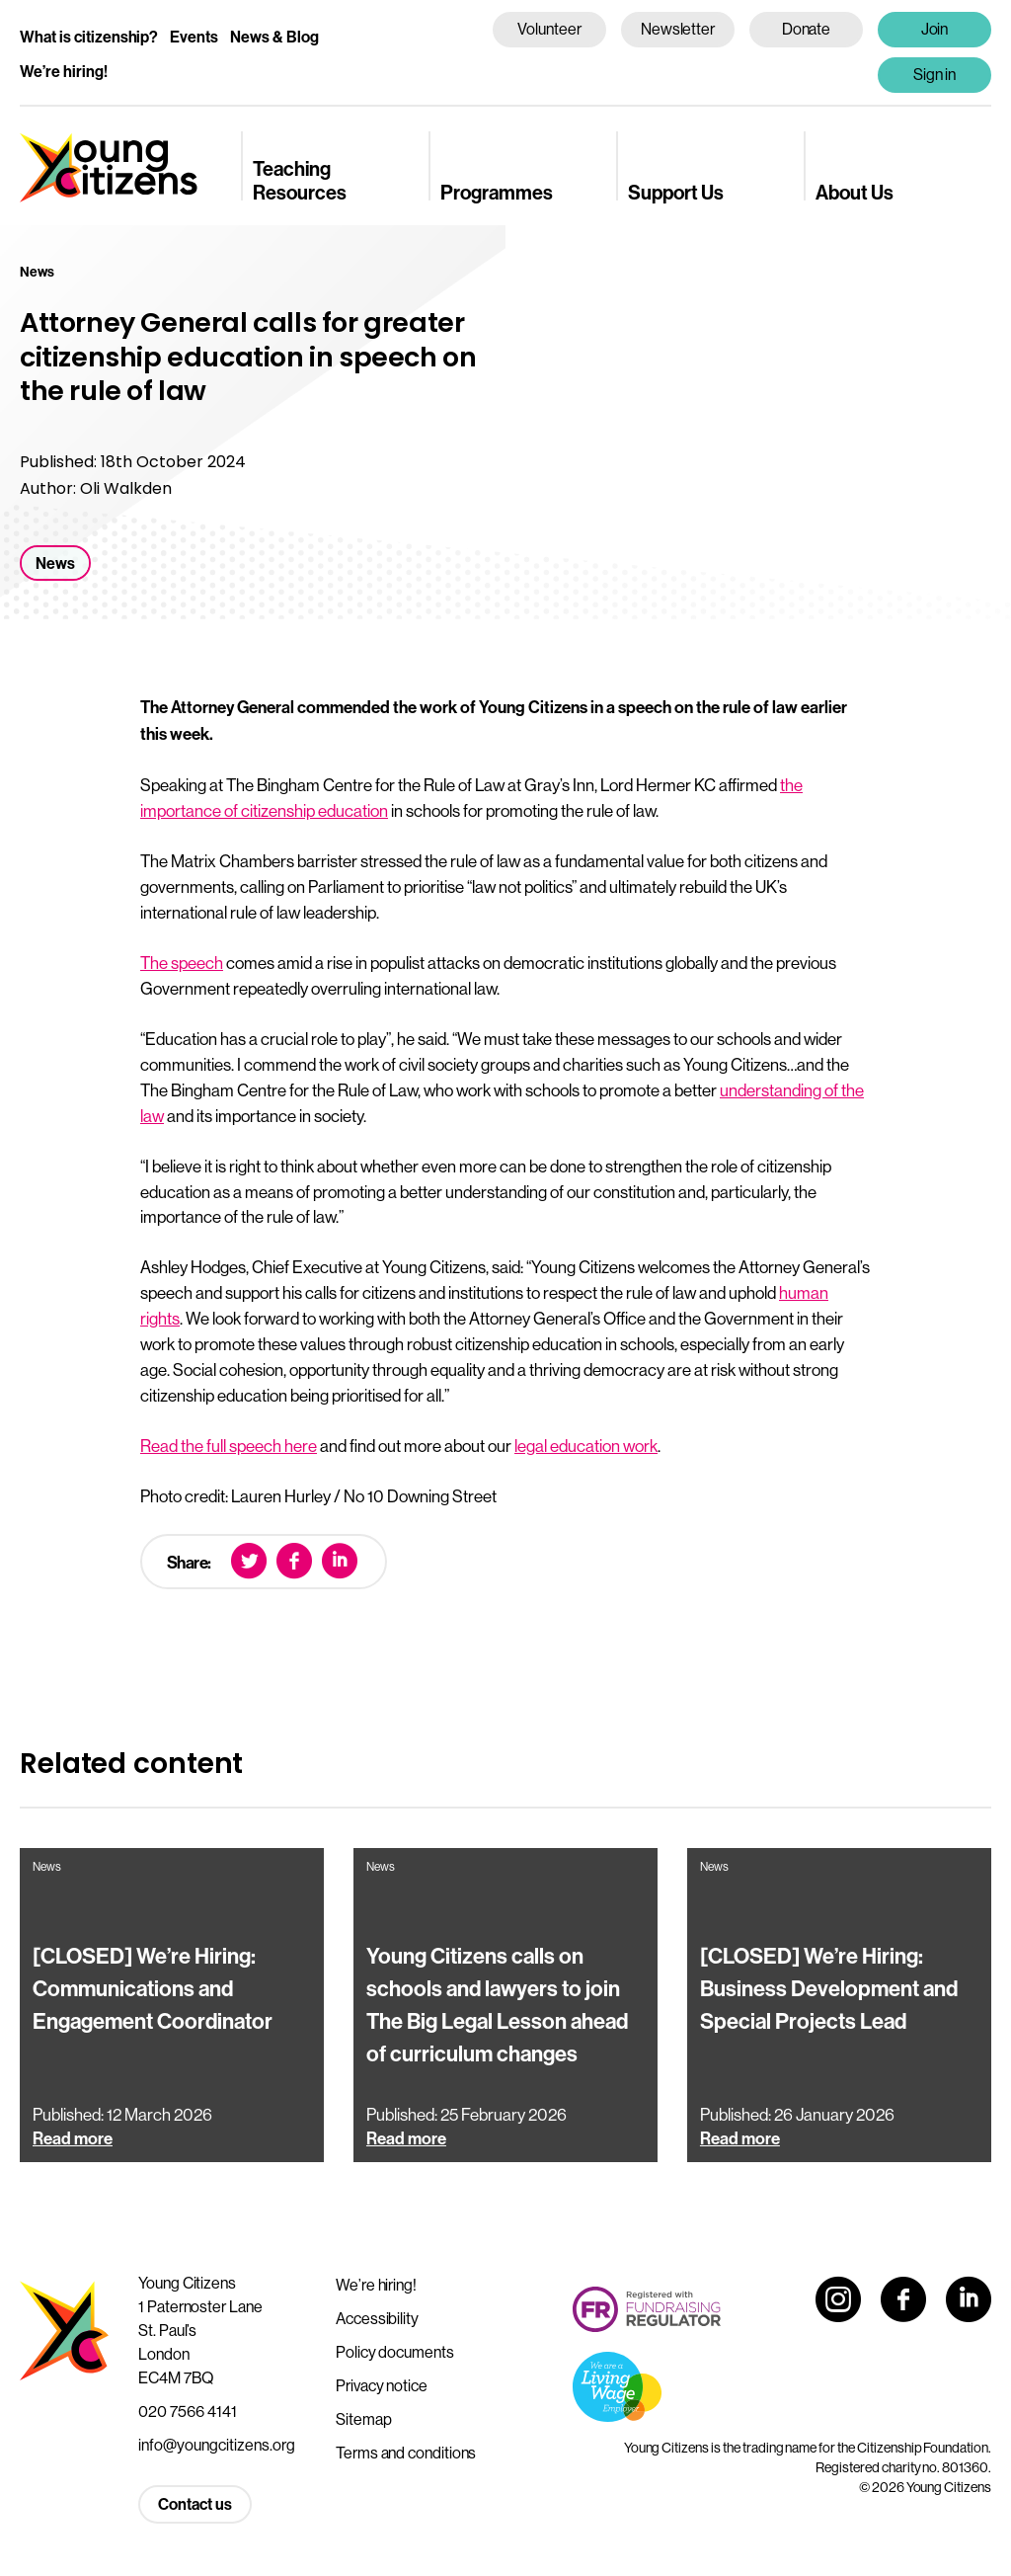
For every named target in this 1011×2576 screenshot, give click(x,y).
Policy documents (395, 2352)
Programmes (496, 192)
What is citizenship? (89, 37)
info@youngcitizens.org (216, 2445)
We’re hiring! (64, 71)
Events (194, 37)
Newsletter (678, 29)
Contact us (195, 2504)
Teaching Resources (300, 180)
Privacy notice (382, 2385)
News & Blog (274, 37)
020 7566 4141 (187, 2411)
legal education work (586, 1445)
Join (935, 29)
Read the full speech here (228, 1445)
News (55, 563)
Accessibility (377, 2318)
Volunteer (549, 29)
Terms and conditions (406, 2452)
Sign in (935, 74)
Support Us (676, 192)
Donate (806, 29)
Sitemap (363, 2419)
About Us (855, 192)
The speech (181, 962)
